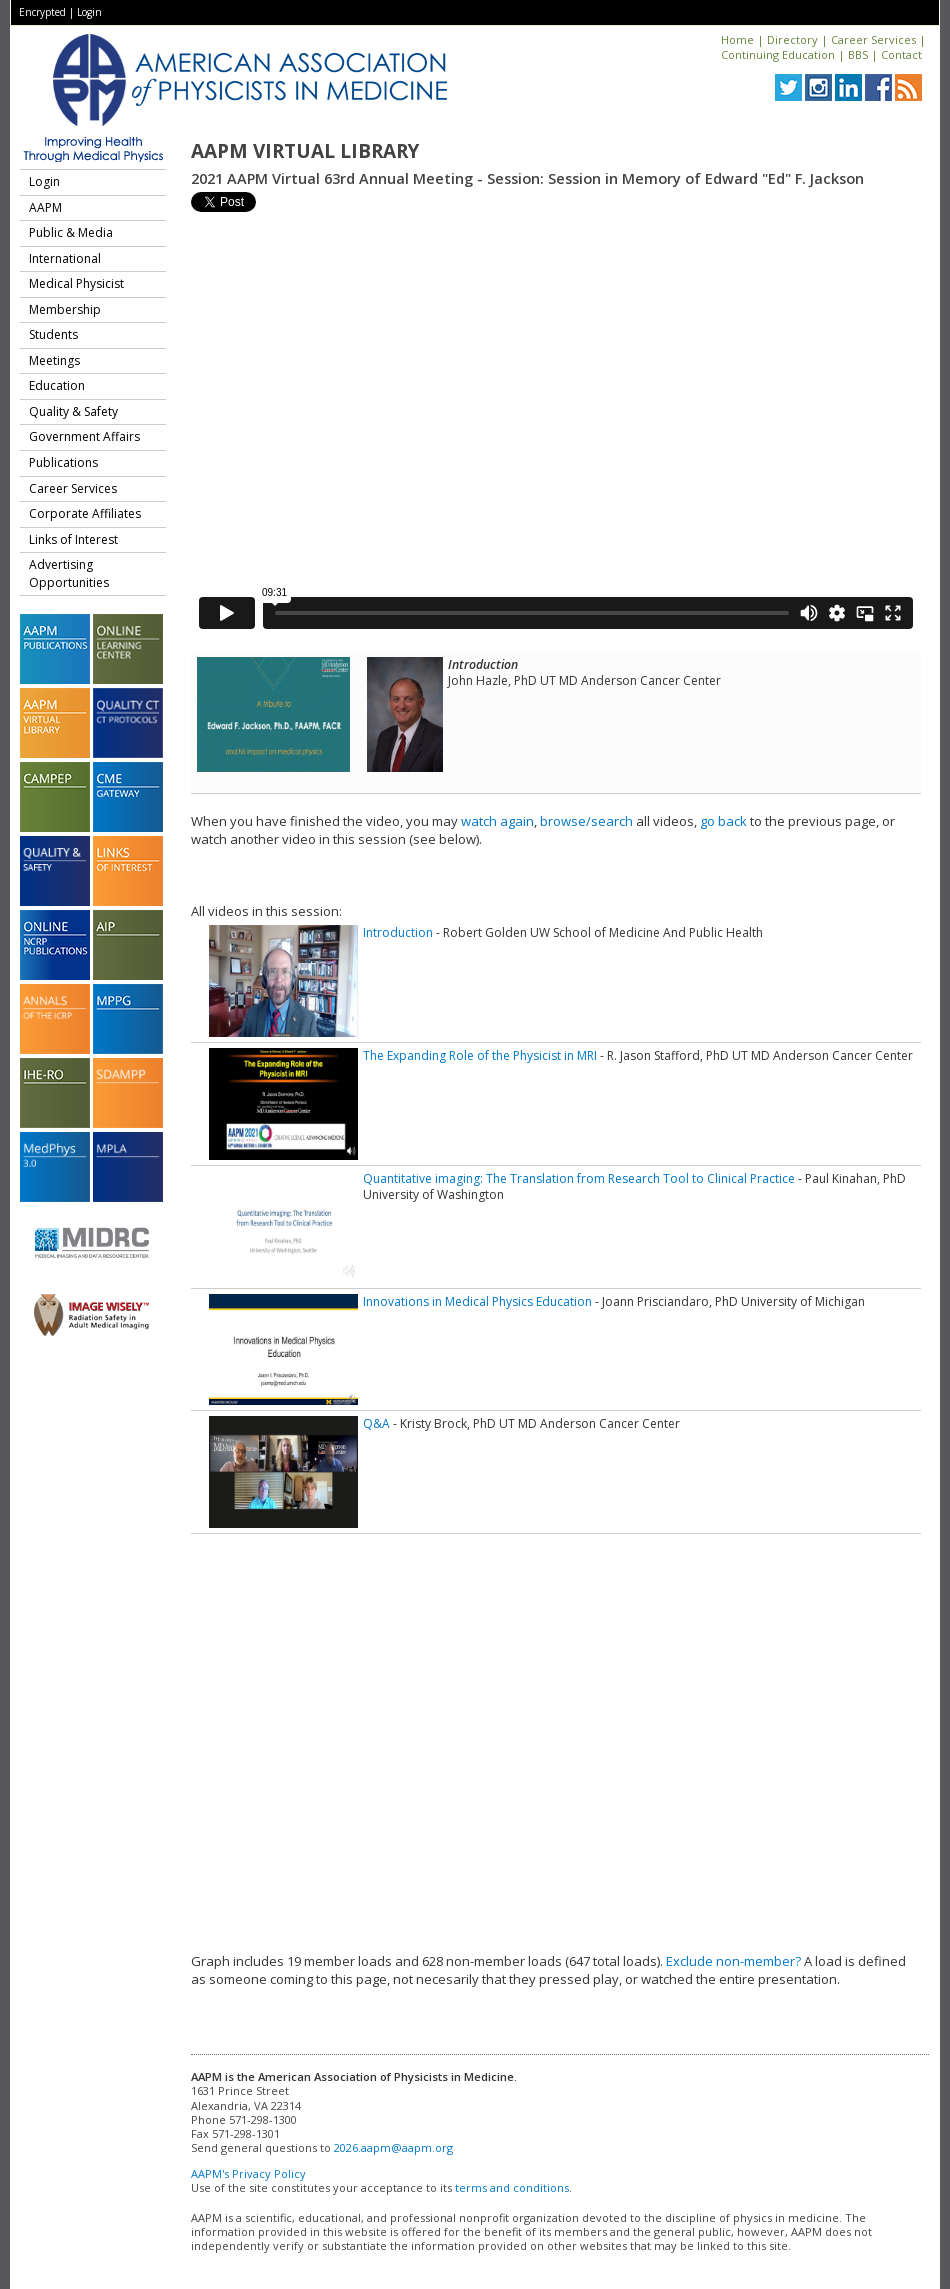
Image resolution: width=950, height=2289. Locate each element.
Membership (65, 309)
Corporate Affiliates (85, 513)
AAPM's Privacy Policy (248, 2173)
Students (53, 334)
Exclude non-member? (733, 1961)
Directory (792, 39)
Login (89, 12)
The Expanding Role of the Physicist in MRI (480, 1055)
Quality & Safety (73, 411)
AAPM (45, 207)
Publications (63, 462)
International (65, 258)
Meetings (54, 360)
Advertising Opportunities (69, 573)
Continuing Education (778, 54)
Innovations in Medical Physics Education (477, 1301)
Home (737, 39)
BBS (858, 54)
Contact (901, 54)
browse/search (586, 821)
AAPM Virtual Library (305, 151)
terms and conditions (512, 2187)
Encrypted (42, 12)
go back (723, 821)
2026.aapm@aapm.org (393, 2147)
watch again (497, 821)
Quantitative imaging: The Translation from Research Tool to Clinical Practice (579, 1178)
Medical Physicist (76, 283)
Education (57, 385)
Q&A (376, 1423)
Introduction (398, 932)
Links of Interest (73, 539)
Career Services (873, 39)
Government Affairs (84, 436)
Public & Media (71, 232)
